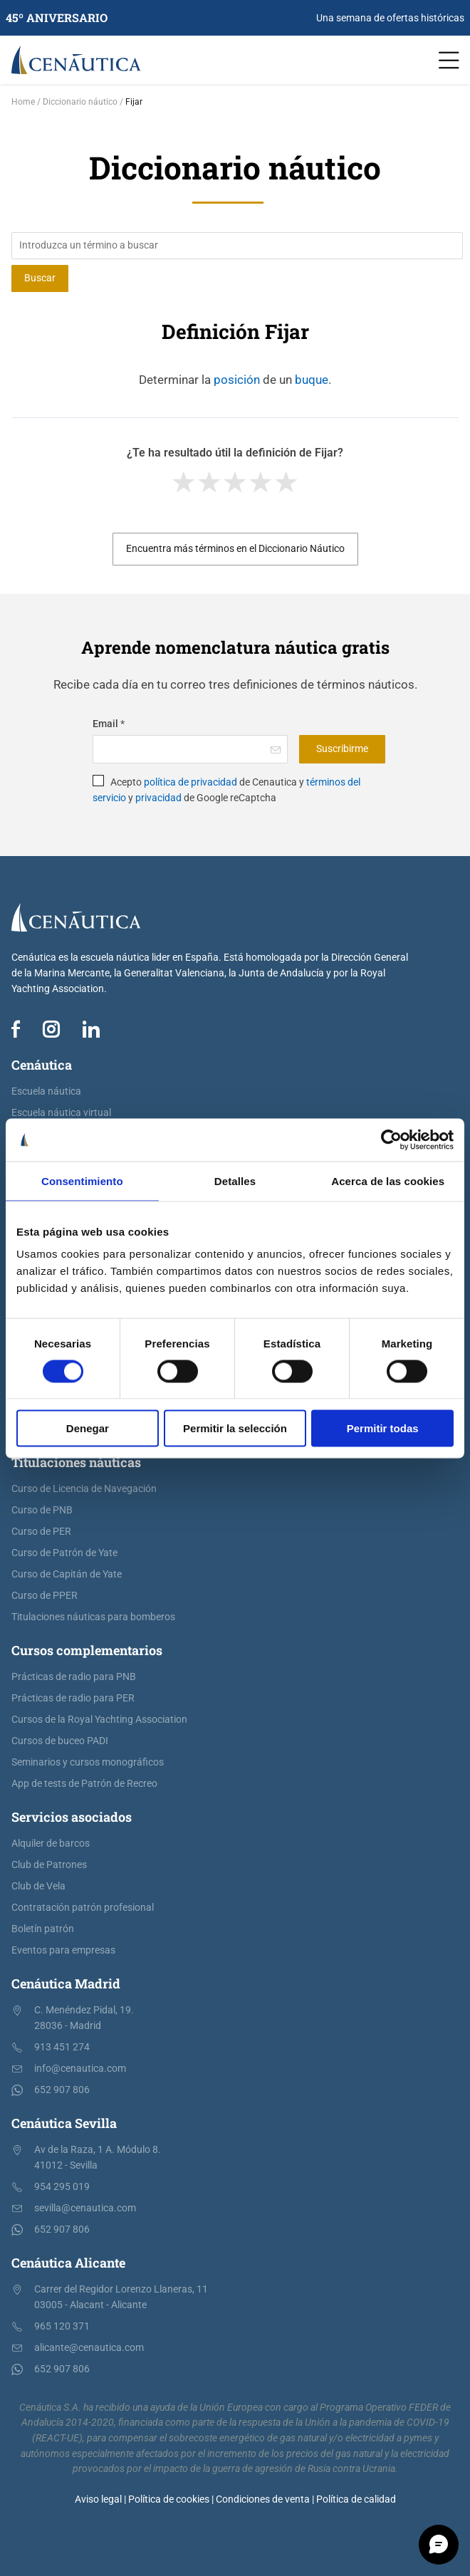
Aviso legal (98, 2499)
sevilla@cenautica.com (85, 2208)
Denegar (87, 1428)
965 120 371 (62, 2326)
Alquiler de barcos (50, 1843)
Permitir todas (383, 1428)
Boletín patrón (42, 1929)
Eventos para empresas (63, 1950)
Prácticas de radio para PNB (73, 1677)
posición (237, 379)
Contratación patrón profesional (82, 1908)
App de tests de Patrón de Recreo (84, 1784)
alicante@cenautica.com (89, 2348)
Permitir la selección (235, 1428)
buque (311, 379)
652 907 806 (62, 2090)
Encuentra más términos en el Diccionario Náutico (235, 549)
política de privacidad (190, 782)
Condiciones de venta (263, 2499)
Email (109, 724)
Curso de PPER (44, 1596)
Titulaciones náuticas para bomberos (93, 1617)
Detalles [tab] (235, 1180)
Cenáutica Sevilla (64, 2123)
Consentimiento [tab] (82, 1180)
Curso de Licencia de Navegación (84, 1489)
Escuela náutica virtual (61, 1113)
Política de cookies (168, 2499)
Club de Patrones (49, 1865)
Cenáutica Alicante (68, 2262)
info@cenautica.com (80, 2069)
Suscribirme (342, 749)
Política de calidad (356, 2499)
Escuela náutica (46, 1091)
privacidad (158, 797)
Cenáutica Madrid (65, 1983)
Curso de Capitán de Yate (66, 1574)
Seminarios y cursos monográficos (87, 1762)
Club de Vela (38, 1886)
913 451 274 (62, 2047)
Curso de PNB (42, 1510)
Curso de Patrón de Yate (64, 1553)
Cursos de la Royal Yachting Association (99, 1720)
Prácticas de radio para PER (73, 1698)
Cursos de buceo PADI (59, 1741)
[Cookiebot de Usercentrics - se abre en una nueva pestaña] (391, 1139)
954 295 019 (62, 2187)
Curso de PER (41, 1532)
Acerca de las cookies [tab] (387, 1180)
